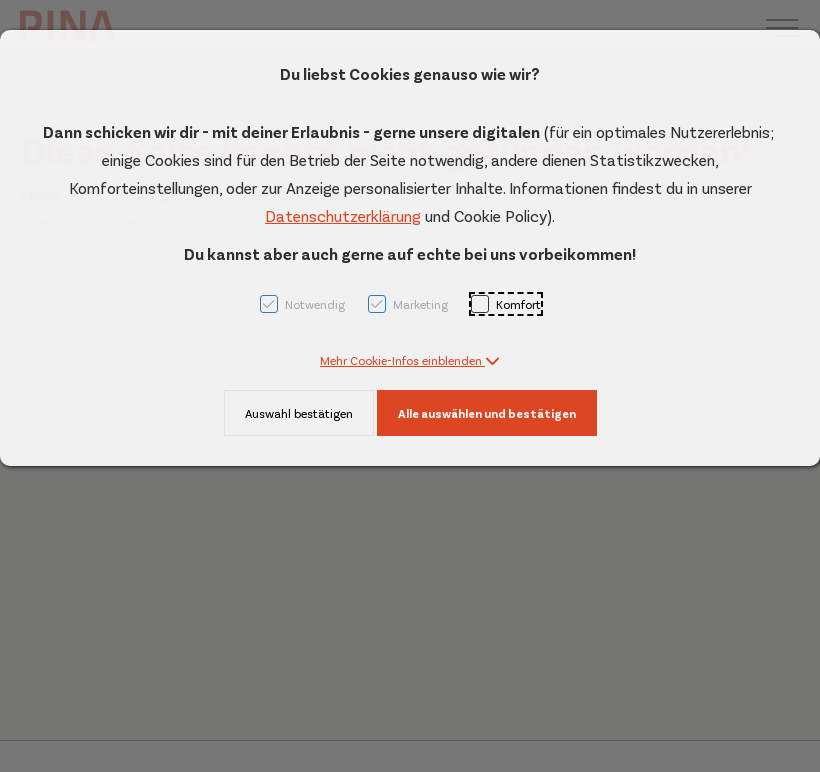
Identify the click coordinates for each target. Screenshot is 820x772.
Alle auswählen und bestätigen (487, 413)
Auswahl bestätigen (299, 413)
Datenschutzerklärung (343, 215)
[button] (410, 360)
